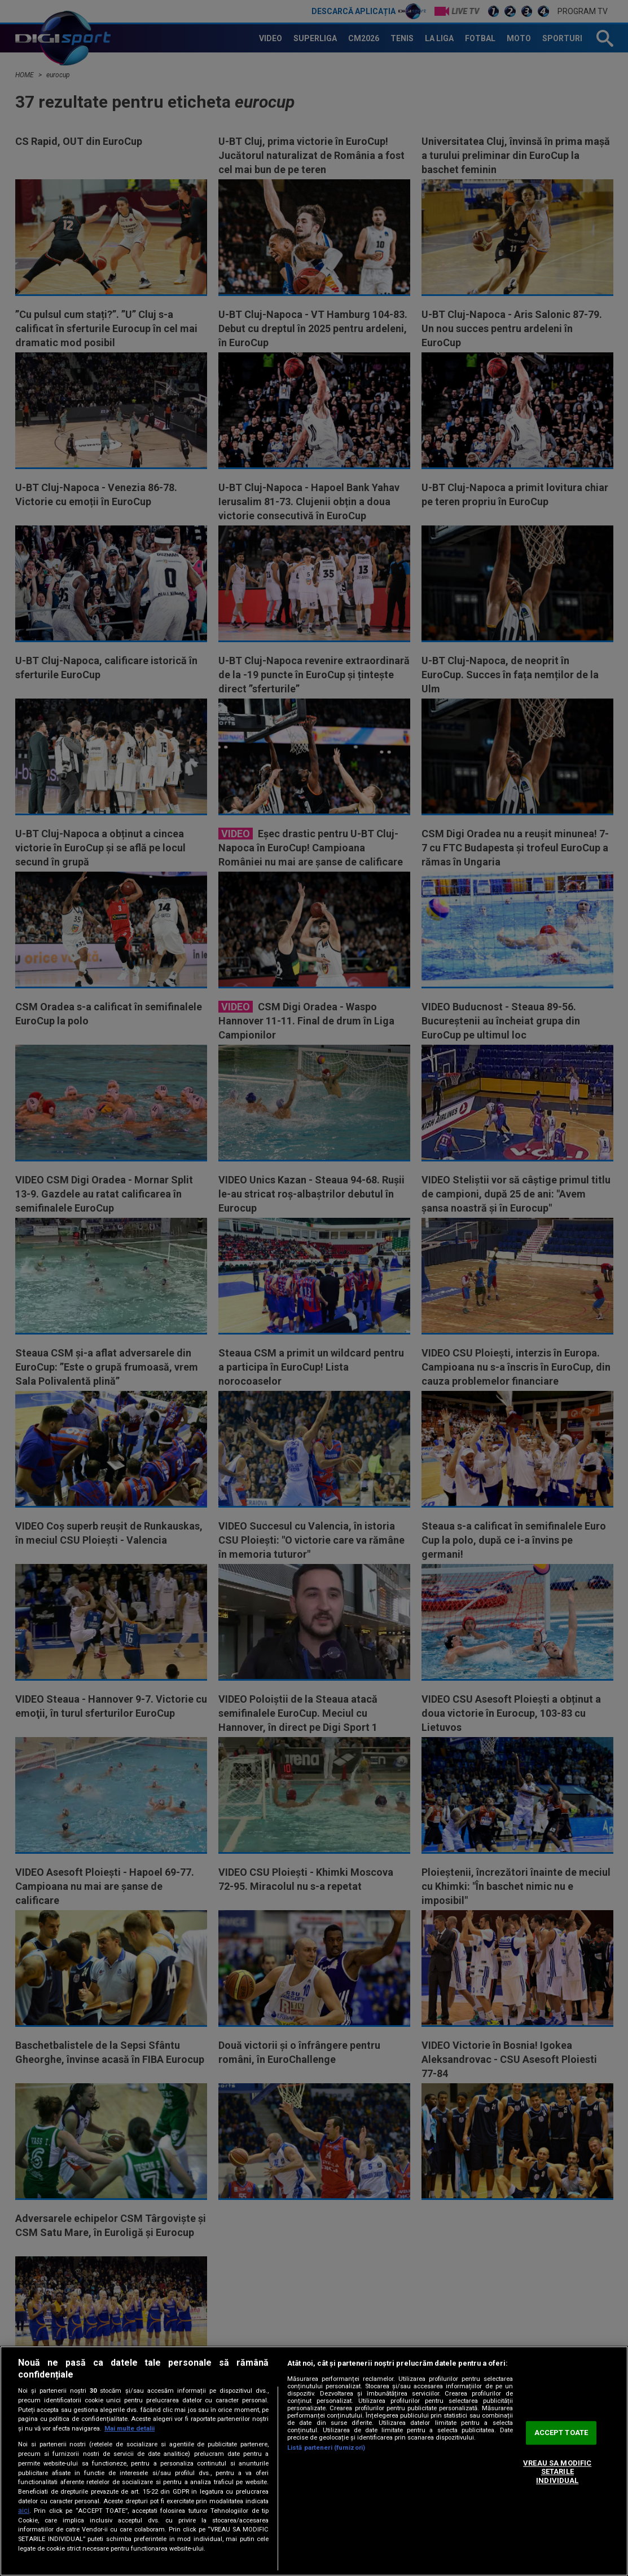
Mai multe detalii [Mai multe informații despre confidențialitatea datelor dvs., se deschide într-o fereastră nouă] (129, 2428)
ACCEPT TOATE (561, 2433)
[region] (314, 2461)
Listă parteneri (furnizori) (326, 2447)
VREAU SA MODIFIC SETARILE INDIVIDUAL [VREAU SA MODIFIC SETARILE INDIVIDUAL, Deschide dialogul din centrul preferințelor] (557, 2472)
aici (23, 2511)
